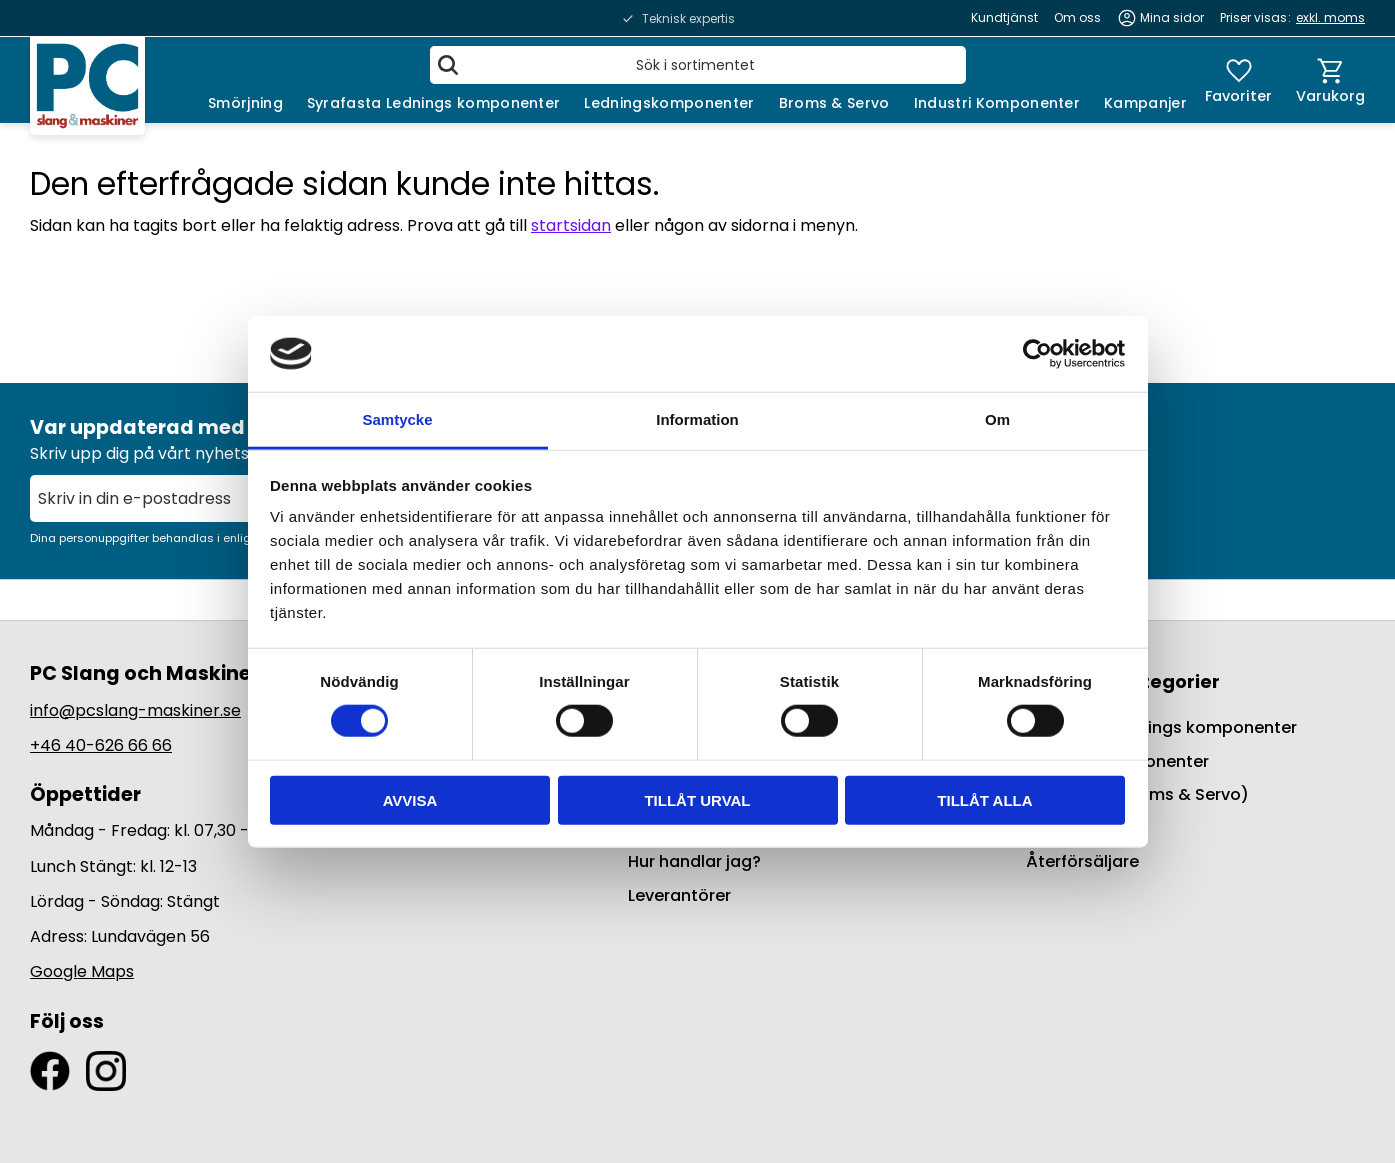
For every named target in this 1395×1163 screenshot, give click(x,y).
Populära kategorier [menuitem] (1123, 681)
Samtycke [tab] (397, 419)
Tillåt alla (984, 799)
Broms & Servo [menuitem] (834, 103)
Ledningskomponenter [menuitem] (669, 103)
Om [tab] (997, 419)
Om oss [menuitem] (1077, 17)
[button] (1238, 80)
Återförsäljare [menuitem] (1082, 861)
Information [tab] (697, 419)
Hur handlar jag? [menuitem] (694, 861)
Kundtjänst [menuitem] (1004, 17)
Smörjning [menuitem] (245, 103)
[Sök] (448, 65)
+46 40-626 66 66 (101, 745)
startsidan (571, 225)
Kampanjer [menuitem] (1145, 103)
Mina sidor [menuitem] (1172, 17)
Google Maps (82, 971)
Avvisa (410, 799)
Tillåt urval (697, 799)
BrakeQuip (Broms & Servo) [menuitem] (1137, 794)
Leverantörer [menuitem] (679, 895)
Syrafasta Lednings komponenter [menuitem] (434, 103)
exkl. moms (1330, 17)
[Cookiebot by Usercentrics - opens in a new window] (1037, 354)
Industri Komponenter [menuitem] (997, 103)
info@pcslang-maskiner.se (135, 710)
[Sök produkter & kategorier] (698, 65)
